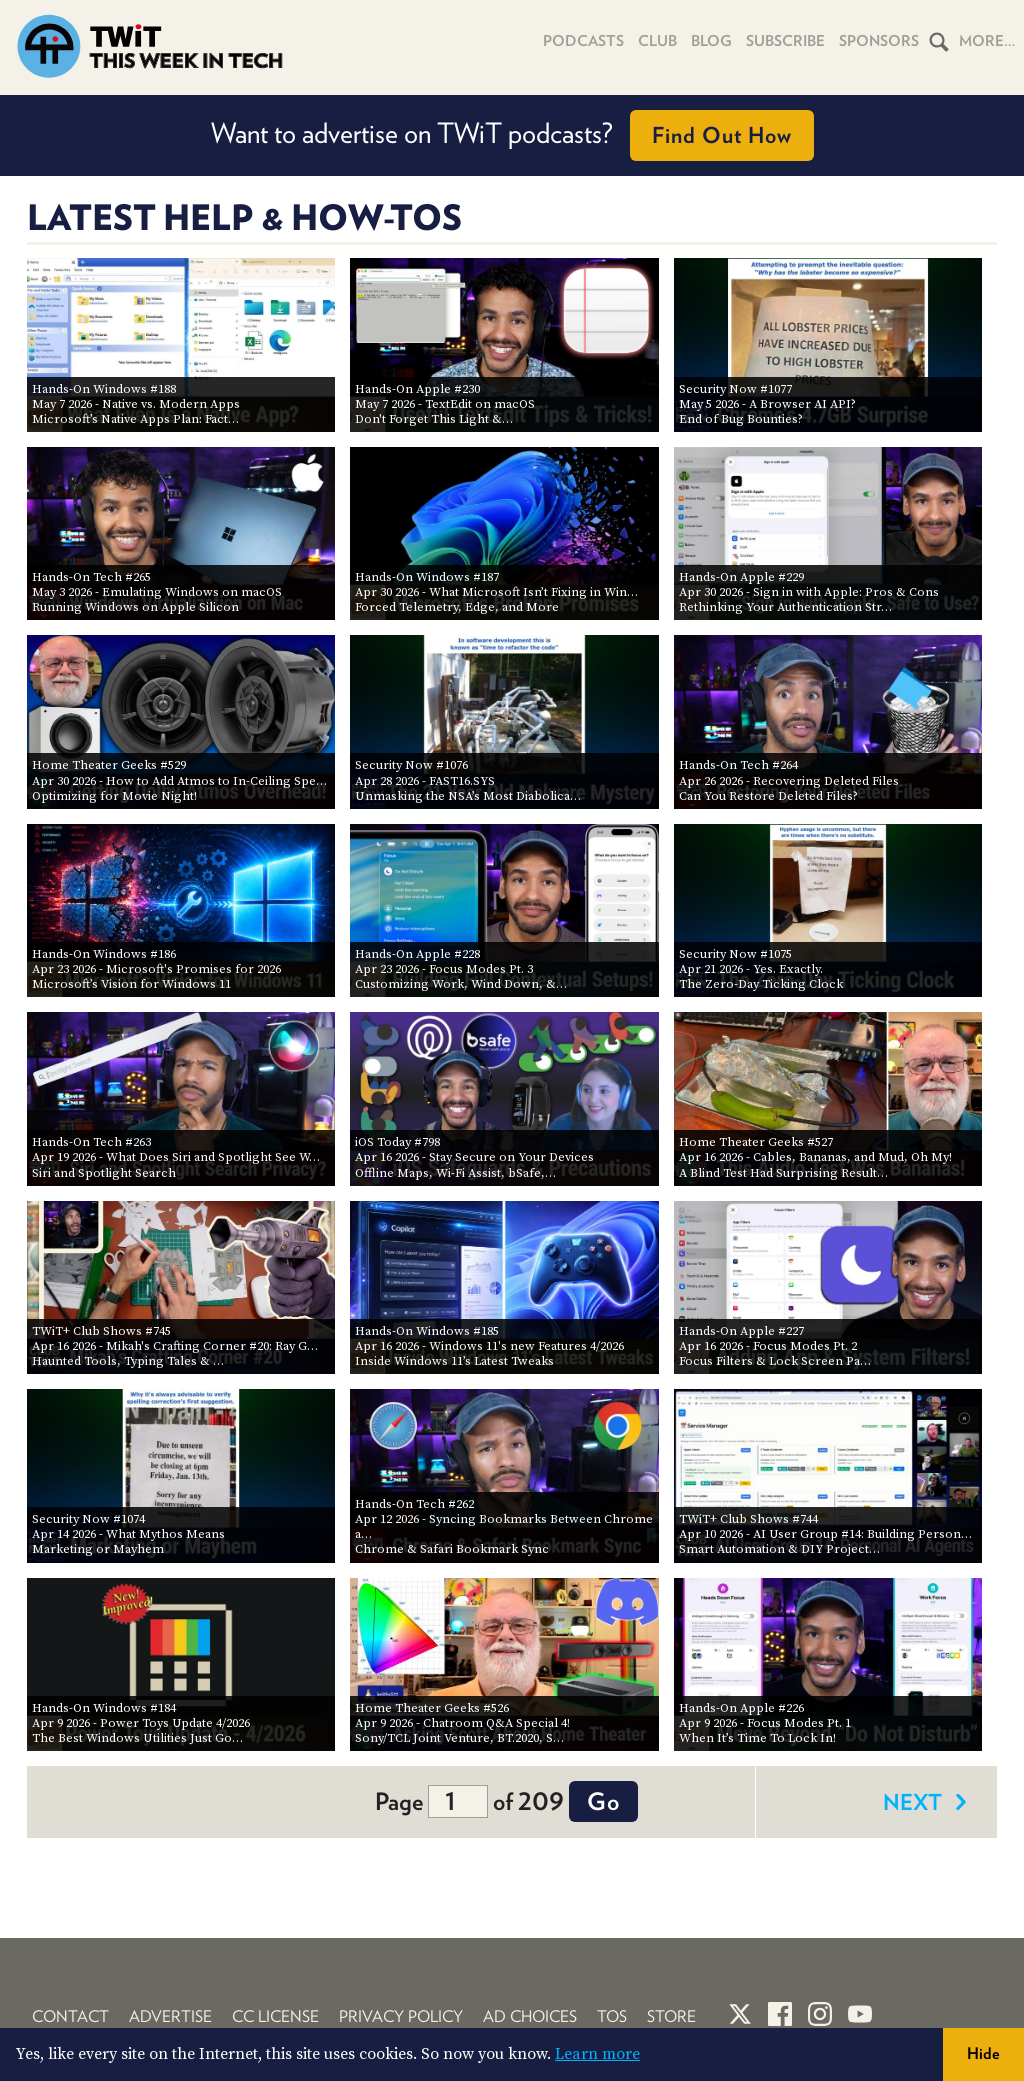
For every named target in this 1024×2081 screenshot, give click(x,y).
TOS (612, 2016)
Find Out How (722, 135)
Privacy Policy (401, 2016)
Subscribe (785, 41)
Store (671, 2016)
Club (657, 41)
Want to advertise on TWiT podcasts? (512, 135)
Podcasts (583, 41)
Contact (70, 2016)
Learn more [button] (597, 2054)
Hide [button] (983, 2053)
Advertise (170, 2016)
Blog (711, 41)
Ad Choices (530, 2016)
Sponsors (879, 41)
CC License (275, 2016)
